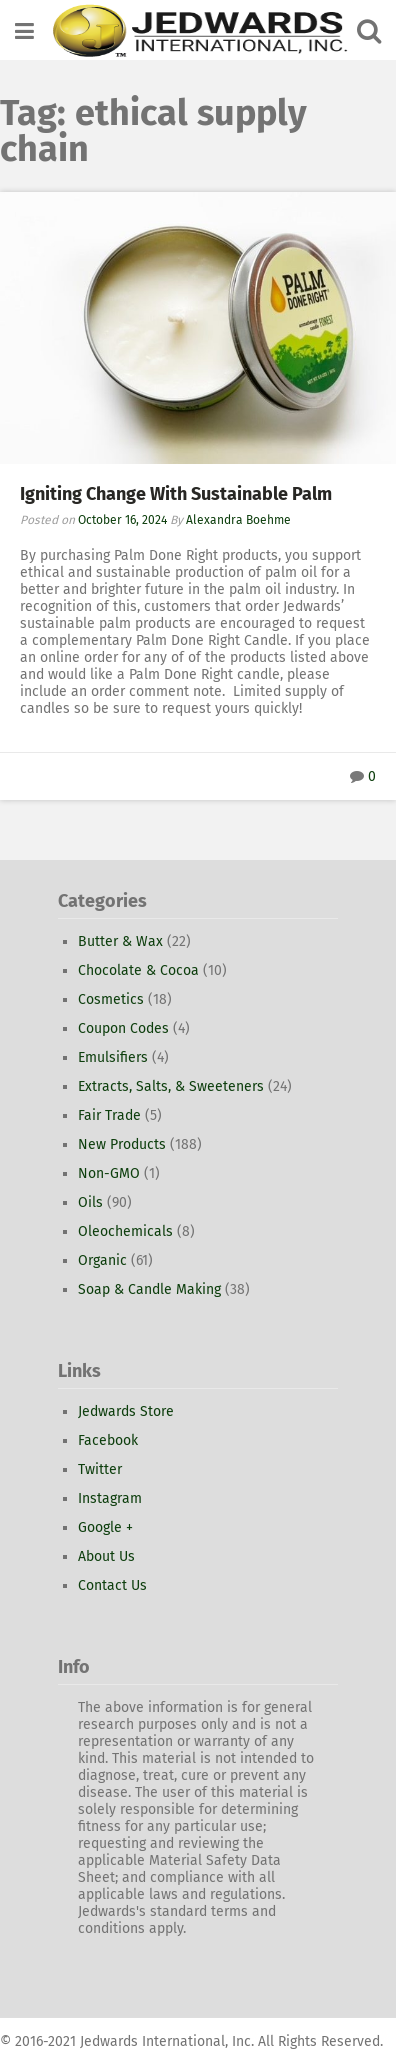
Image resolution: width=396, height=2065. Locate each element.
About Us (106, 1556)
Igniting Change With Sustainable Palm (176, 494)
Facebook (108, 1440)
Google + (105, 1527)
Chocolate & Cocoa (138, 970)
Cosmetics (111, 999)
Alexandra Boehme (238, 520)
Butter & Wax (120, 941)
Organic (102, 1260)
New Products (122, 1144)
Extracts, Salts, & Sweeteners (171, 1086)
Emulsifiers (113, 1057)
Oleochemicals (125, 1231)
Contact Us (112, 1585)
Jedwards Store (126, 1411)
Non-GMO (109, 1173)
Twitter (100, 1469)
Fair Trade (109, 1115)
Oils (90, 1202)
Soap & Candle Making (149, 1289)
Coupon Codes (123, 1028)
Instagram (110, 1498)
